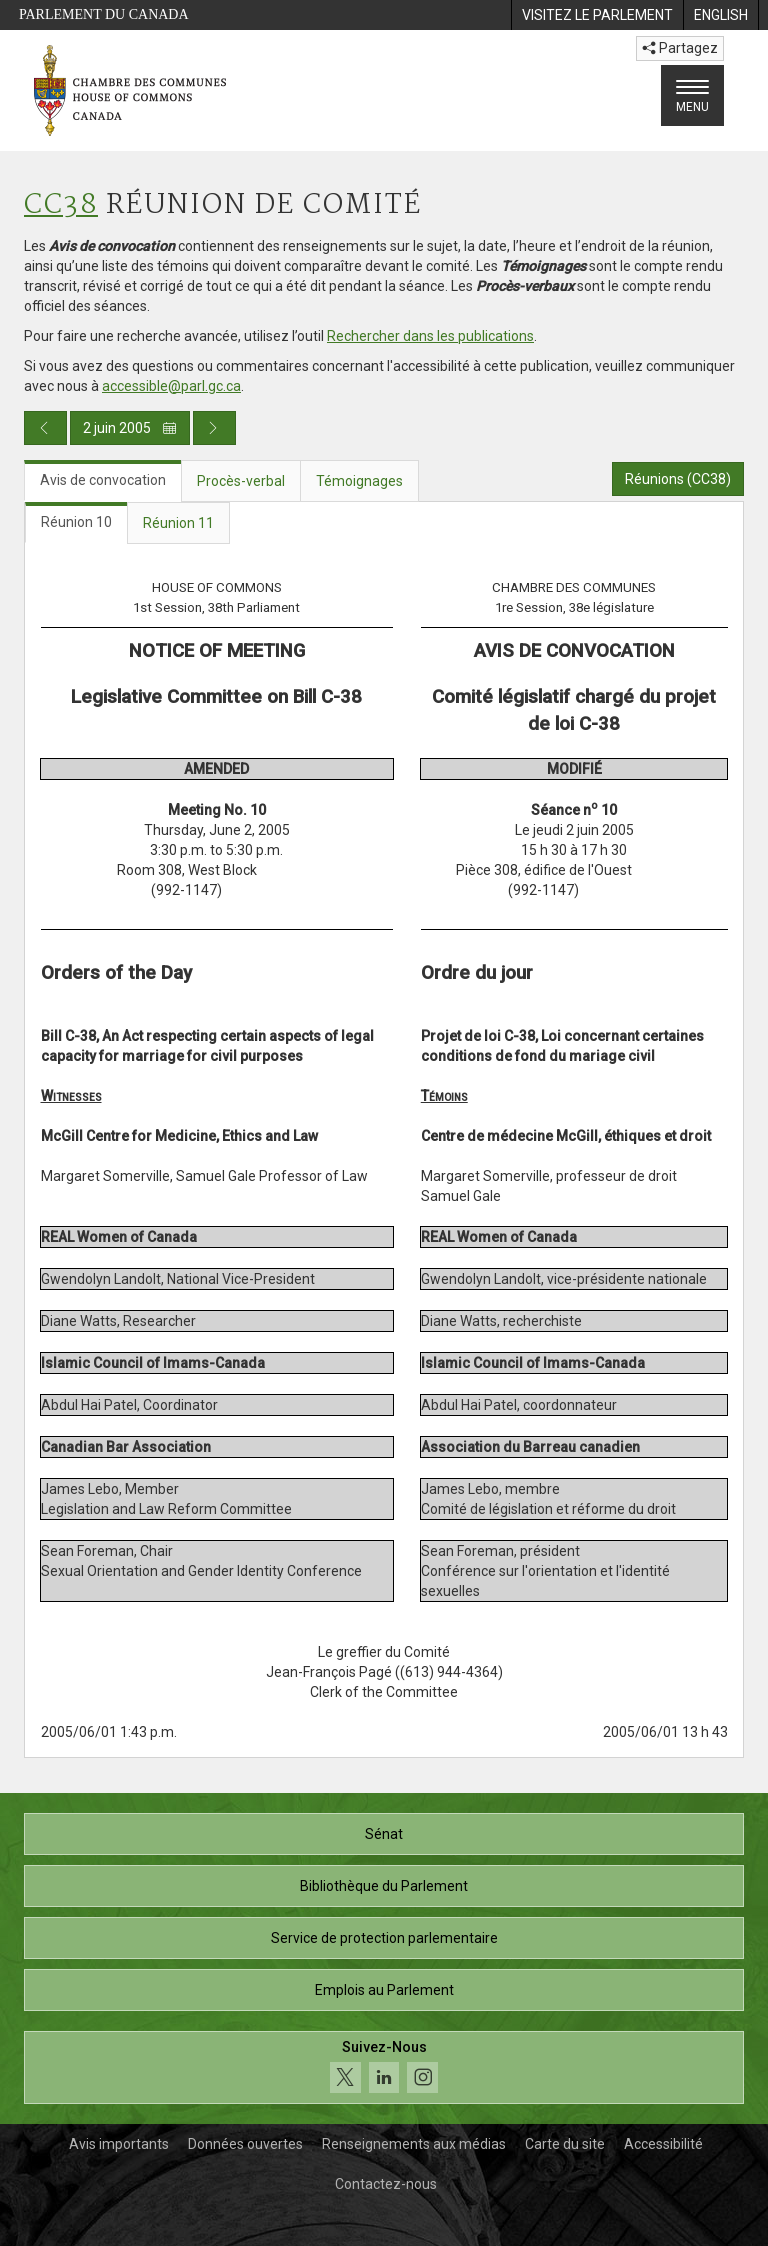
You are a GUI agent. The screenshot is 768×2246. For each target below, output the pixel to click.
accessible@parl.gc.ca (171, 386)
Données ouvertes (245, 2144)
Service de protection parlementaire (384, 1938)
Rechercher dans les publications (430, 336)
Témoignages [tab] (359, 481)
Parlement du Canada (104, 14)
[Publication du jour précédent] (45, 428)
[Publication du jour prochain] (214, 428)
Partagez (680, 48)
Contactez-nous (386, 2184)
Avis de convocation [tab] (103, 480)
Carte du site (565, 2144)
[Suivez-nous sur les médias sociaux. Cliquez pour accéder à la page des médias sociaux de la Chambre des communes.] (384, 2067)
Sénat (384, 1834)
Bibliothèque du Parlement (384, 1886)
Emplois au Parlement (384, 1990)
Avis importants (119, 2144)
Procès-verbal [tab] (241, 481)
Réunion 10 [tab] (76, 522)
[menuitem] (597, 15)
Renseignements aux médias (414, 2144)
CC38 (61, 205)
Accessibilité (663, 2144)
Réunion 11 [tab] (178, 523)
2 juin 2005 (130, 428)
